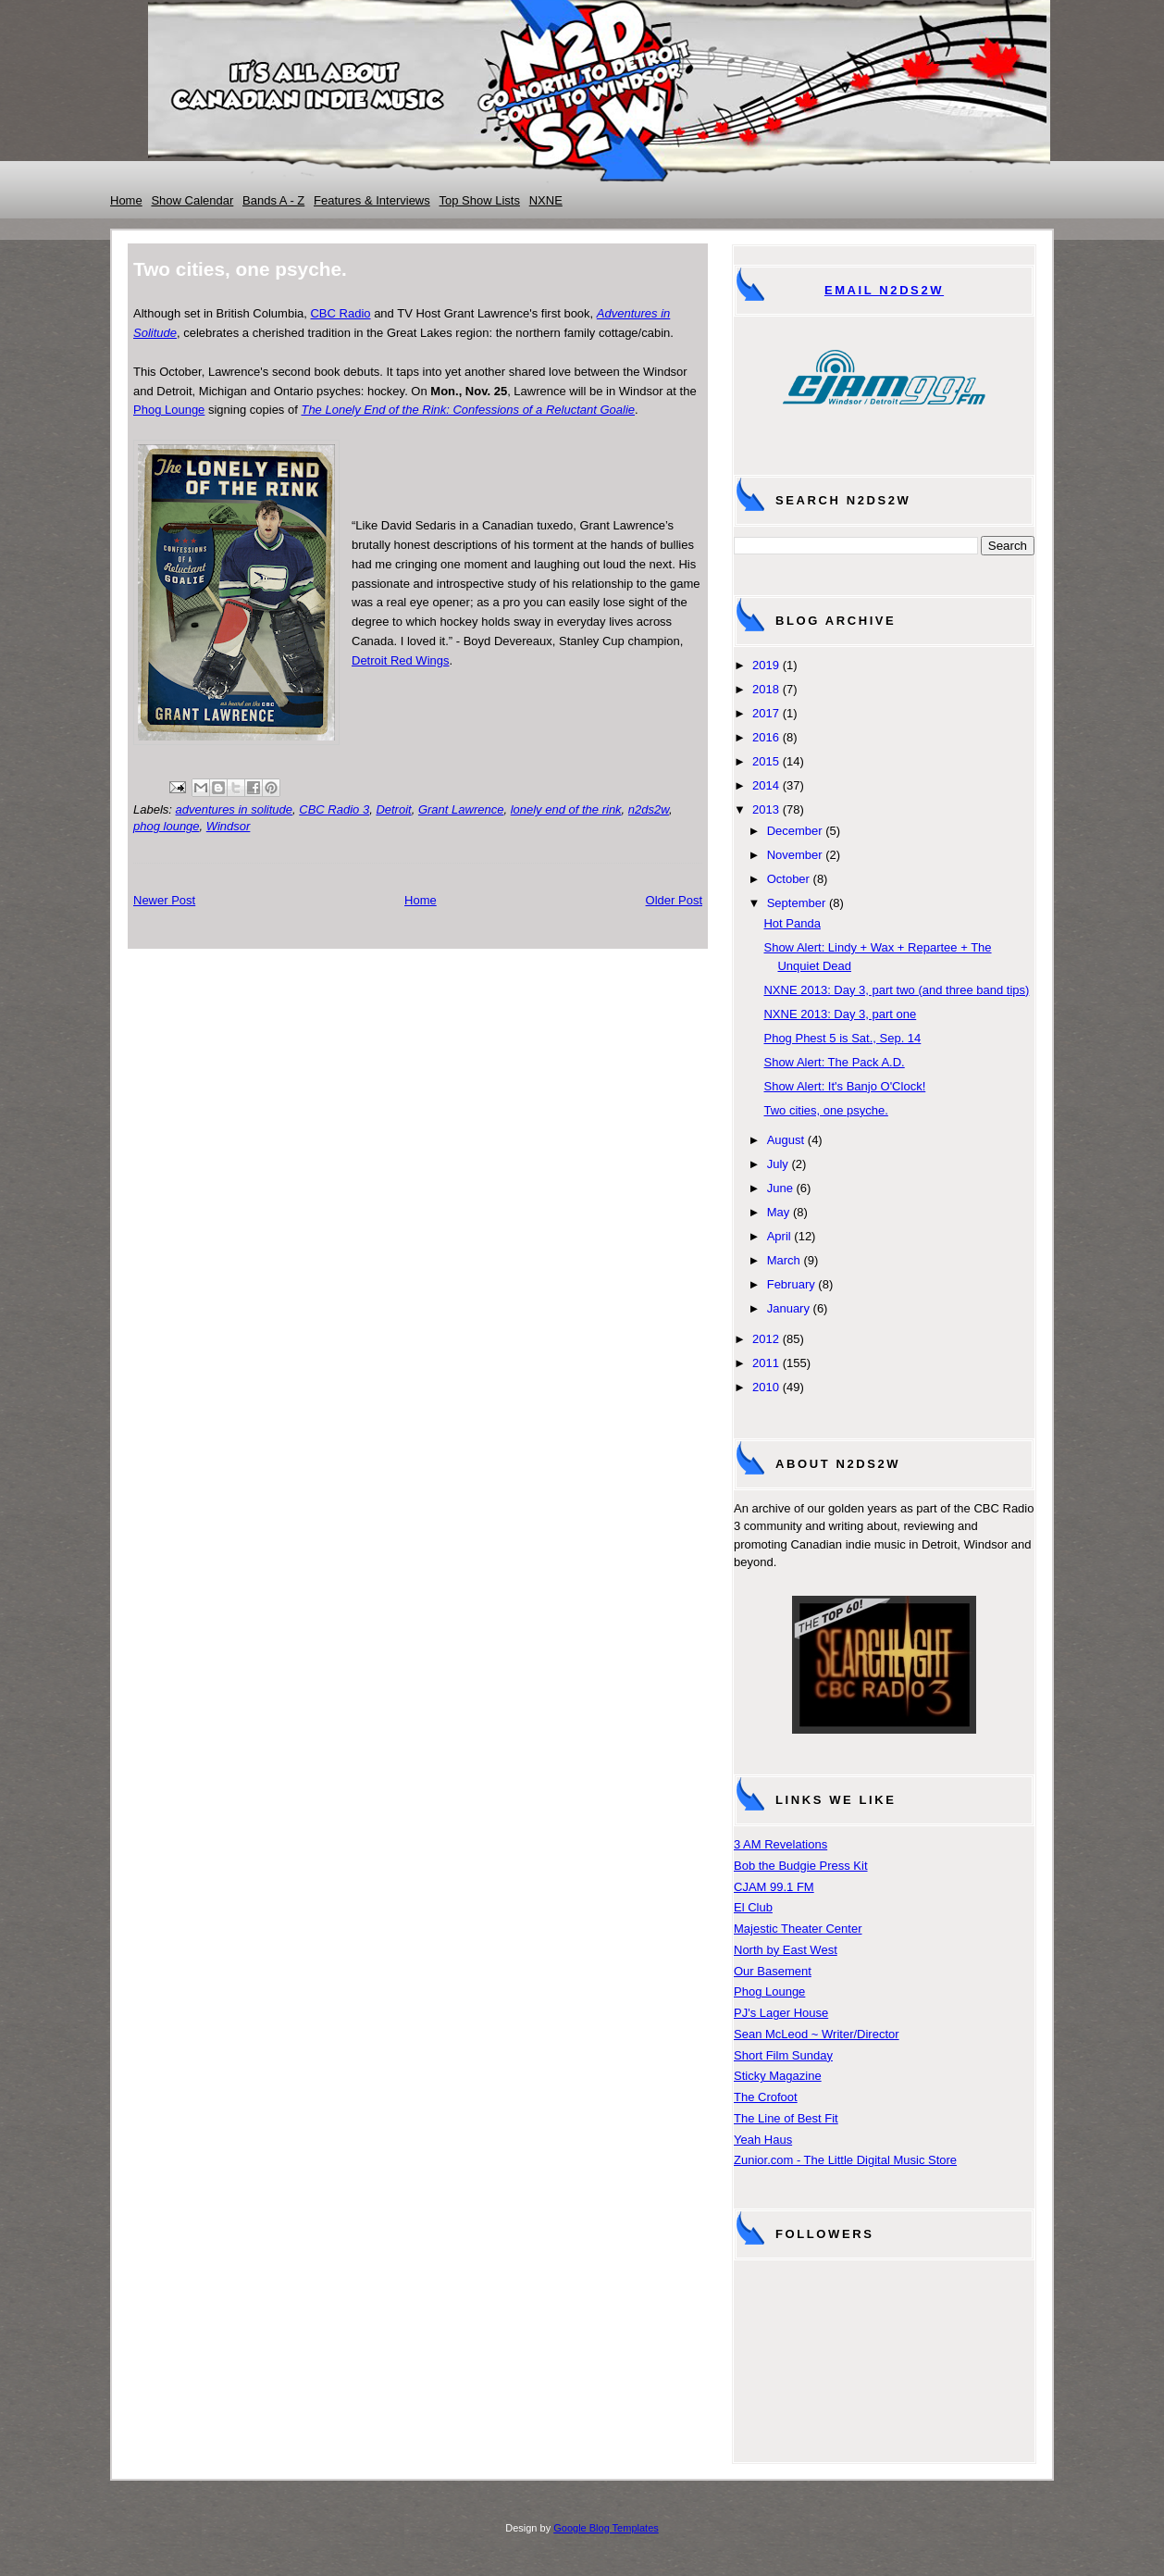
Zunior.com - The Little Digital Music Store (845, 2160)
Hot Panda (791, 923)
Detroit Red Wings (400, 660)
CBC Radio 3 (334, 809)
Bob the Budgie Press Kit (801, 1866)
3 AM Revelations (780, 1844)
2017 (765, 713)
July (777, 1164)
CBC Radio (340, 313)
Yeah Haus (763, 2140)
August (785, 1140)
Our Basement (772, 1971)
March (783, 1260)
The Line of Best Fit (786, 2118)
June (780, 1188)
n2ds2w (648, 809)
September (796, 903)
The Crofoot (766, 2097)
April (779, 1236)
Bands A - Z (273, 200)
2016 (765, 737)
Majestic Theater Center (798, 1928)
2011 (765, 1363)
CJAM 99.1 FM (774, 1887)
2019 (765, 665)
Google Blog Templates (606, 2527)
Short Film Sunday (783, 2055)
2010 (765, 1387)
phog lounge (166, 826)
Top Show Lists (480, 200)
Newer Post (164, 900)
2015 (765, 761)
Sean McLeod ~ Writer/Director (816, 2034)
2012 (765, 1339)
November (795, 855)
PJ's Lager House (781, 2013)
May (778, 1212)
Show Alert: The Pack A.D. (833, 1062)
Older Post (674, 900)
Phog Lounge (168, 410)
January (788, 1308)
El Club (753, 1907)
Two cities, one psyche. (825, 1110)
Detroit (393, 809)
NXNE (546, 200)
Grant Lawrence (461, 809)
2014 (765, 785)
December (795, 831)
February (791, 1284)
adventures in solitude (234, 809)
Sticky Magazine (778, 2076)
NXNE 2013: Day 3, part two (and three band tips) (896, 990)
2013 (765, 809)
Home (126, 200)
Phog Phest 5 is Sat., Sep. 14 (842, 1038)
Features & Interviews (372, 200)
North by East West (785, 1950)
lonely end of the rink (566, 809)
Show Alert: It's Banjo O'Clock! (844, 1086)
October (788, 879)
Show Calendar (192, 200)
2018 (765, 689)
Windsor (228, 826)
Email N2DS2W (884, 290)
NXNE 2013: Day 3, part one (839, 1014)
